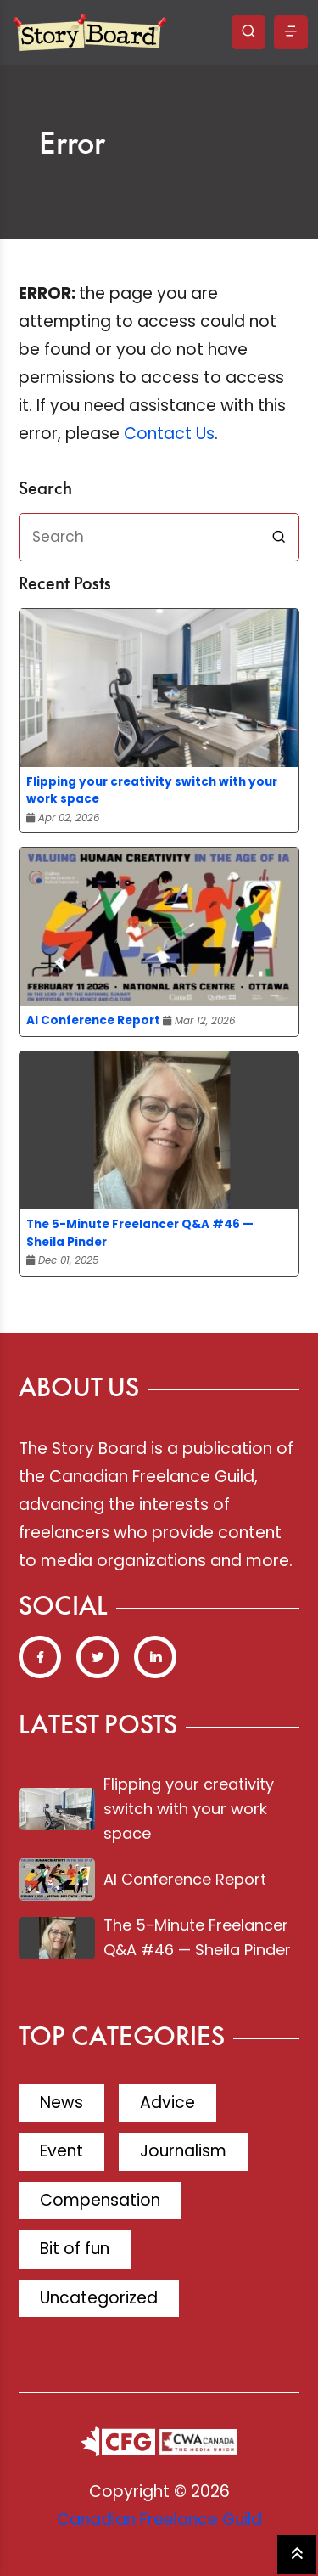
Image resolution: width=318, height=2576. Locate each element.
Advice (167, 2102)
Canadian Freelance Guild (159, 2519)
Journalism (183, 2150)
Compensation (100, 2200)
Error (72, 145)
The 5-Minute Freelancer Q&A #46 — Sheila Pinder (140, 1232)
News (61, 2102)
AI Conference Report (93, 1020)
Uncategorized (99, 2297)
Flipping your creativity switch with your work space (151, 790)
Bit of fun (74, 2248)
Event (61, 2150)
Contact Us (169, 433)
